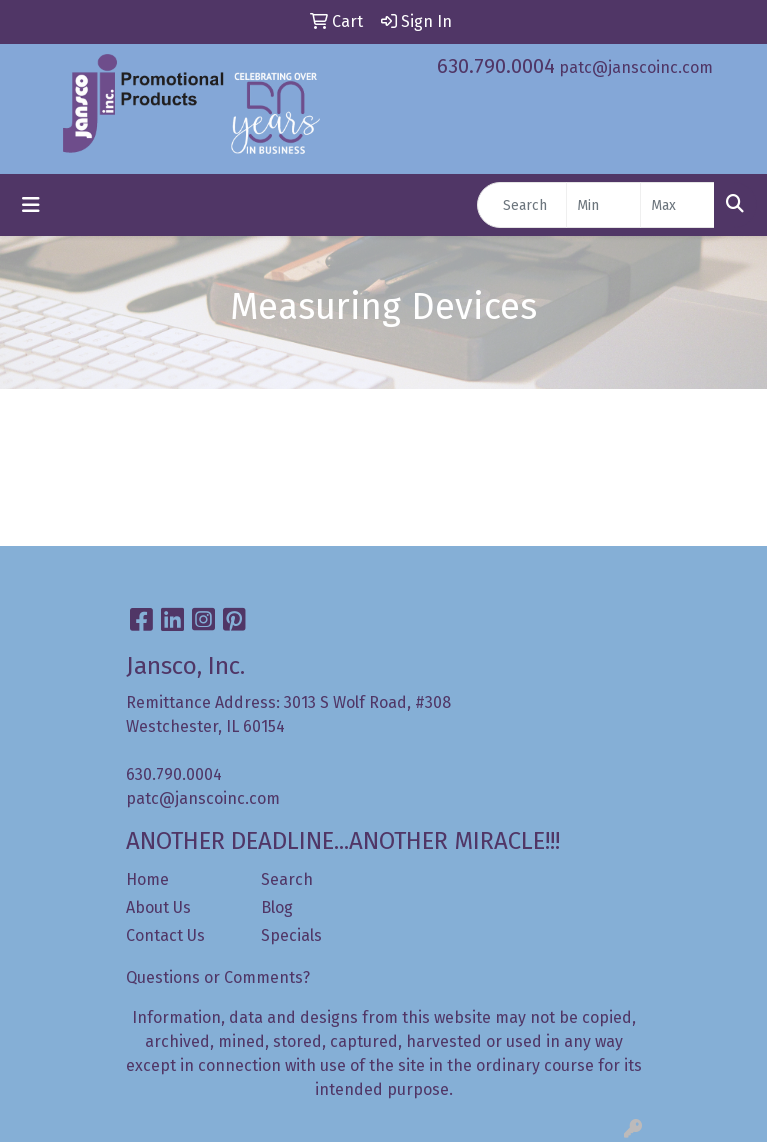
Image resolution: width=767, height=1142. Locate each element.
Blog (277, 907)
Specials (291, 935)
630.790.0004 (496, 66)
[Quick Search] (522, 205)
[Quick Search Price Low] (603, 205)
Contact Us (165, 935)
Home (147, 879)
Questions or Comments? (218, 977)
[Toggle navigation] (31, 205)
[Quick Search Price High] (677, 205)
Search (287, 879)
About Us (158, 907)
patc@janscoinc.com (636, 67)
